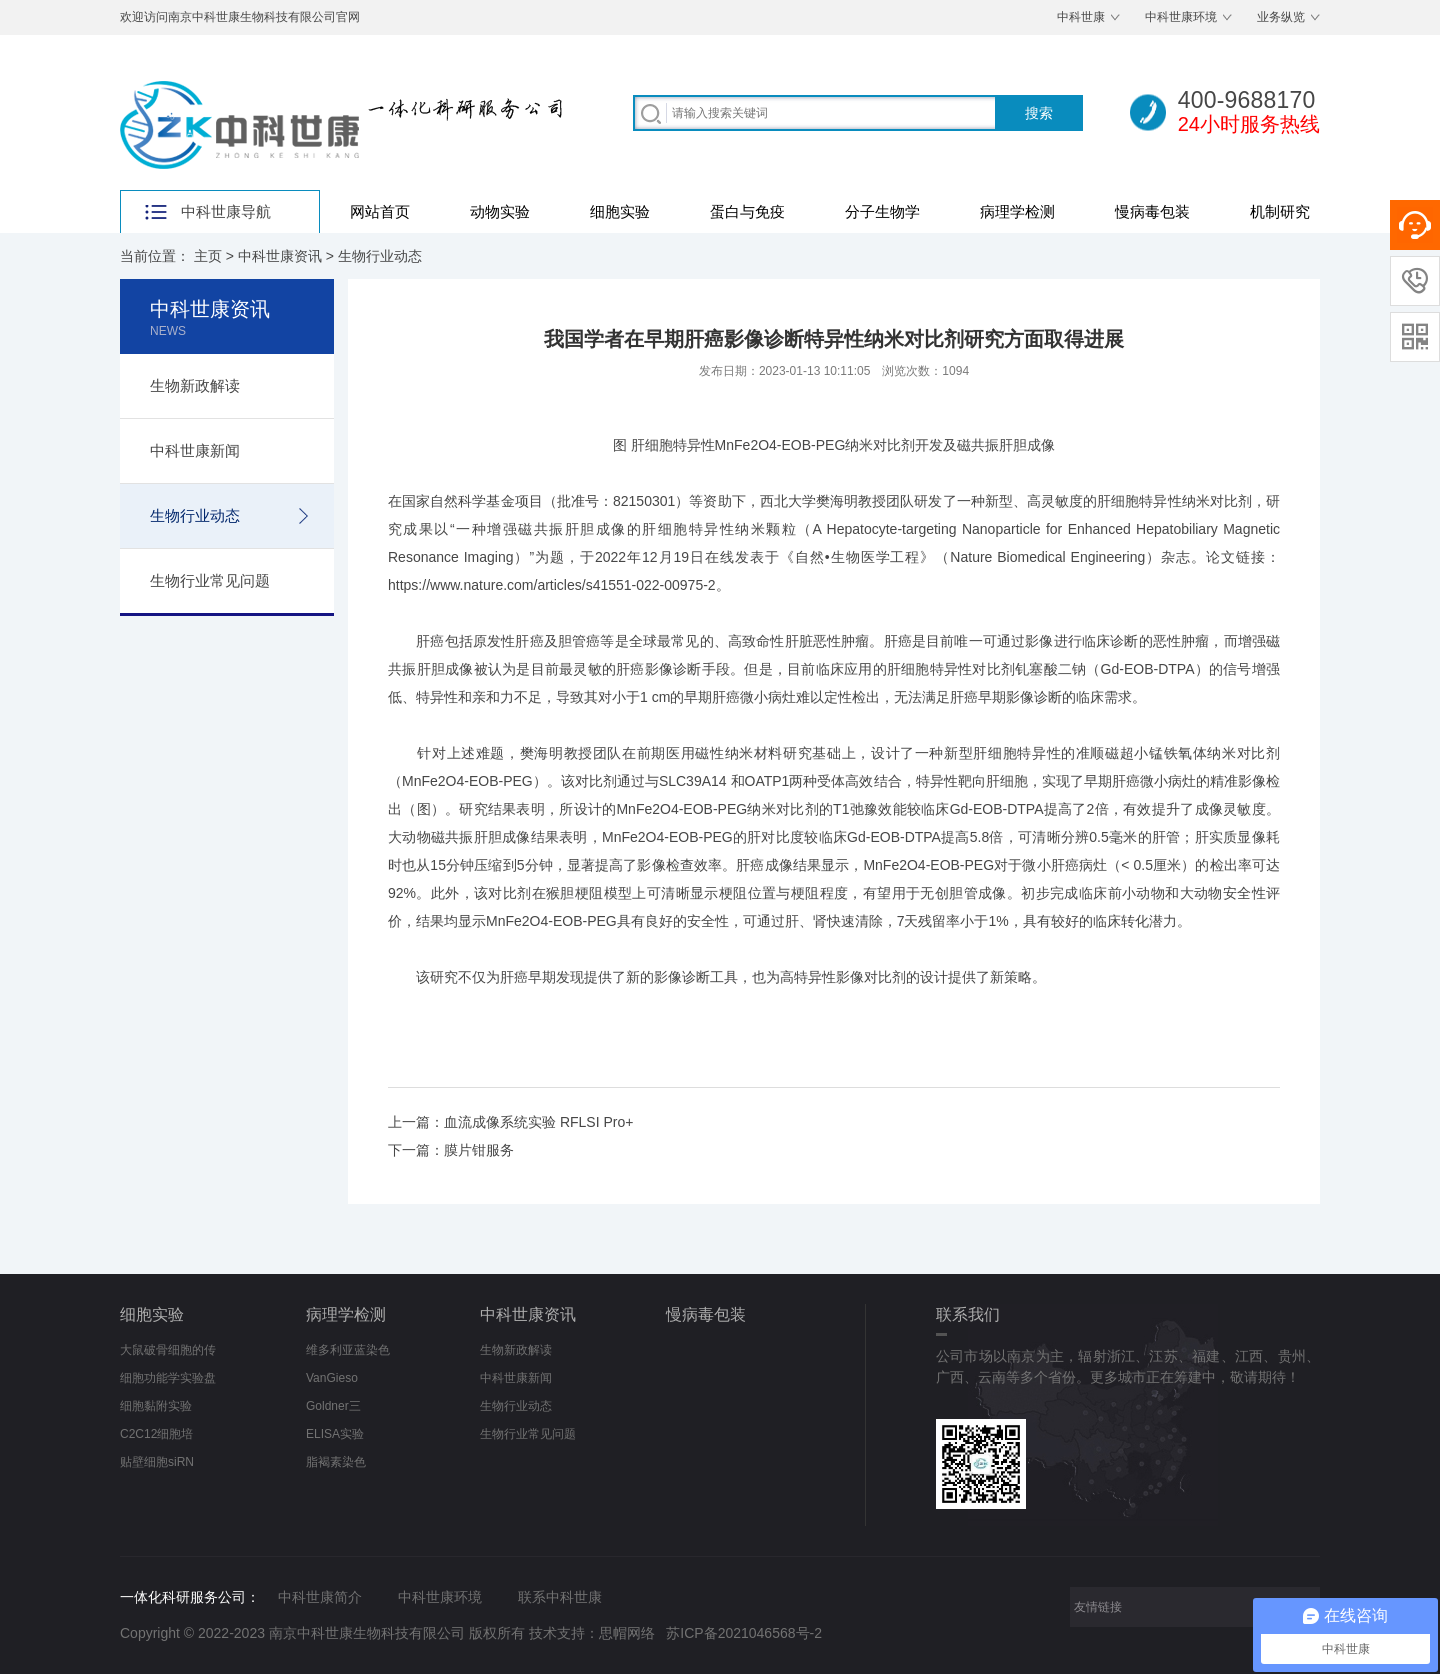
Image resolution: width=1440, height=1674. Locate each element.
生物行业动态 (380, 256)
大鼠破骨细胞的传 (168, 1350)
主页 (208, 256)
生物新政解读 (195, 385)
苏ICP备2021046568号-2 (744, 1633)
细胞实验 (620, 211)
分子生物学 (882, 211)
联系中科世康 (560, 1597)
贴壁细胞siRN (157, 1462)
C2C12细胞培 (156, 1434)
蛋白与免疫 (747, 211)
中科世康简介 (320, 1597)
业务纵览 (1281, 17)
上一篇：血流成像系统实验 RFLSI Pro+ (510, 1122)
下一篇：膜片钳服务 (451, 1150)
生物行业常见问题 (210, 580)
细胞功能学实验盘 (168, 1378)
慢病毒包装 (1152, 211)
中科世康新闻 (195, 450)
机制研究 (1280, 211)
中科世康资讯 (280, 256)
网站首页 (380, 211)
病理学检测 (1017, 211)
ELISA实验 (335, 1434)
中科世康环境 (1181, 17)
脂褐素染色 (336, 1462)
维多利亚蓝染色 (348, 1350)
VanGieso (332, 1378)
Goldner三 (333, 1406)
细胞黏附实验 (156, 1406)
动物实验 (500, 211)
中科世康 (1081, 17)
